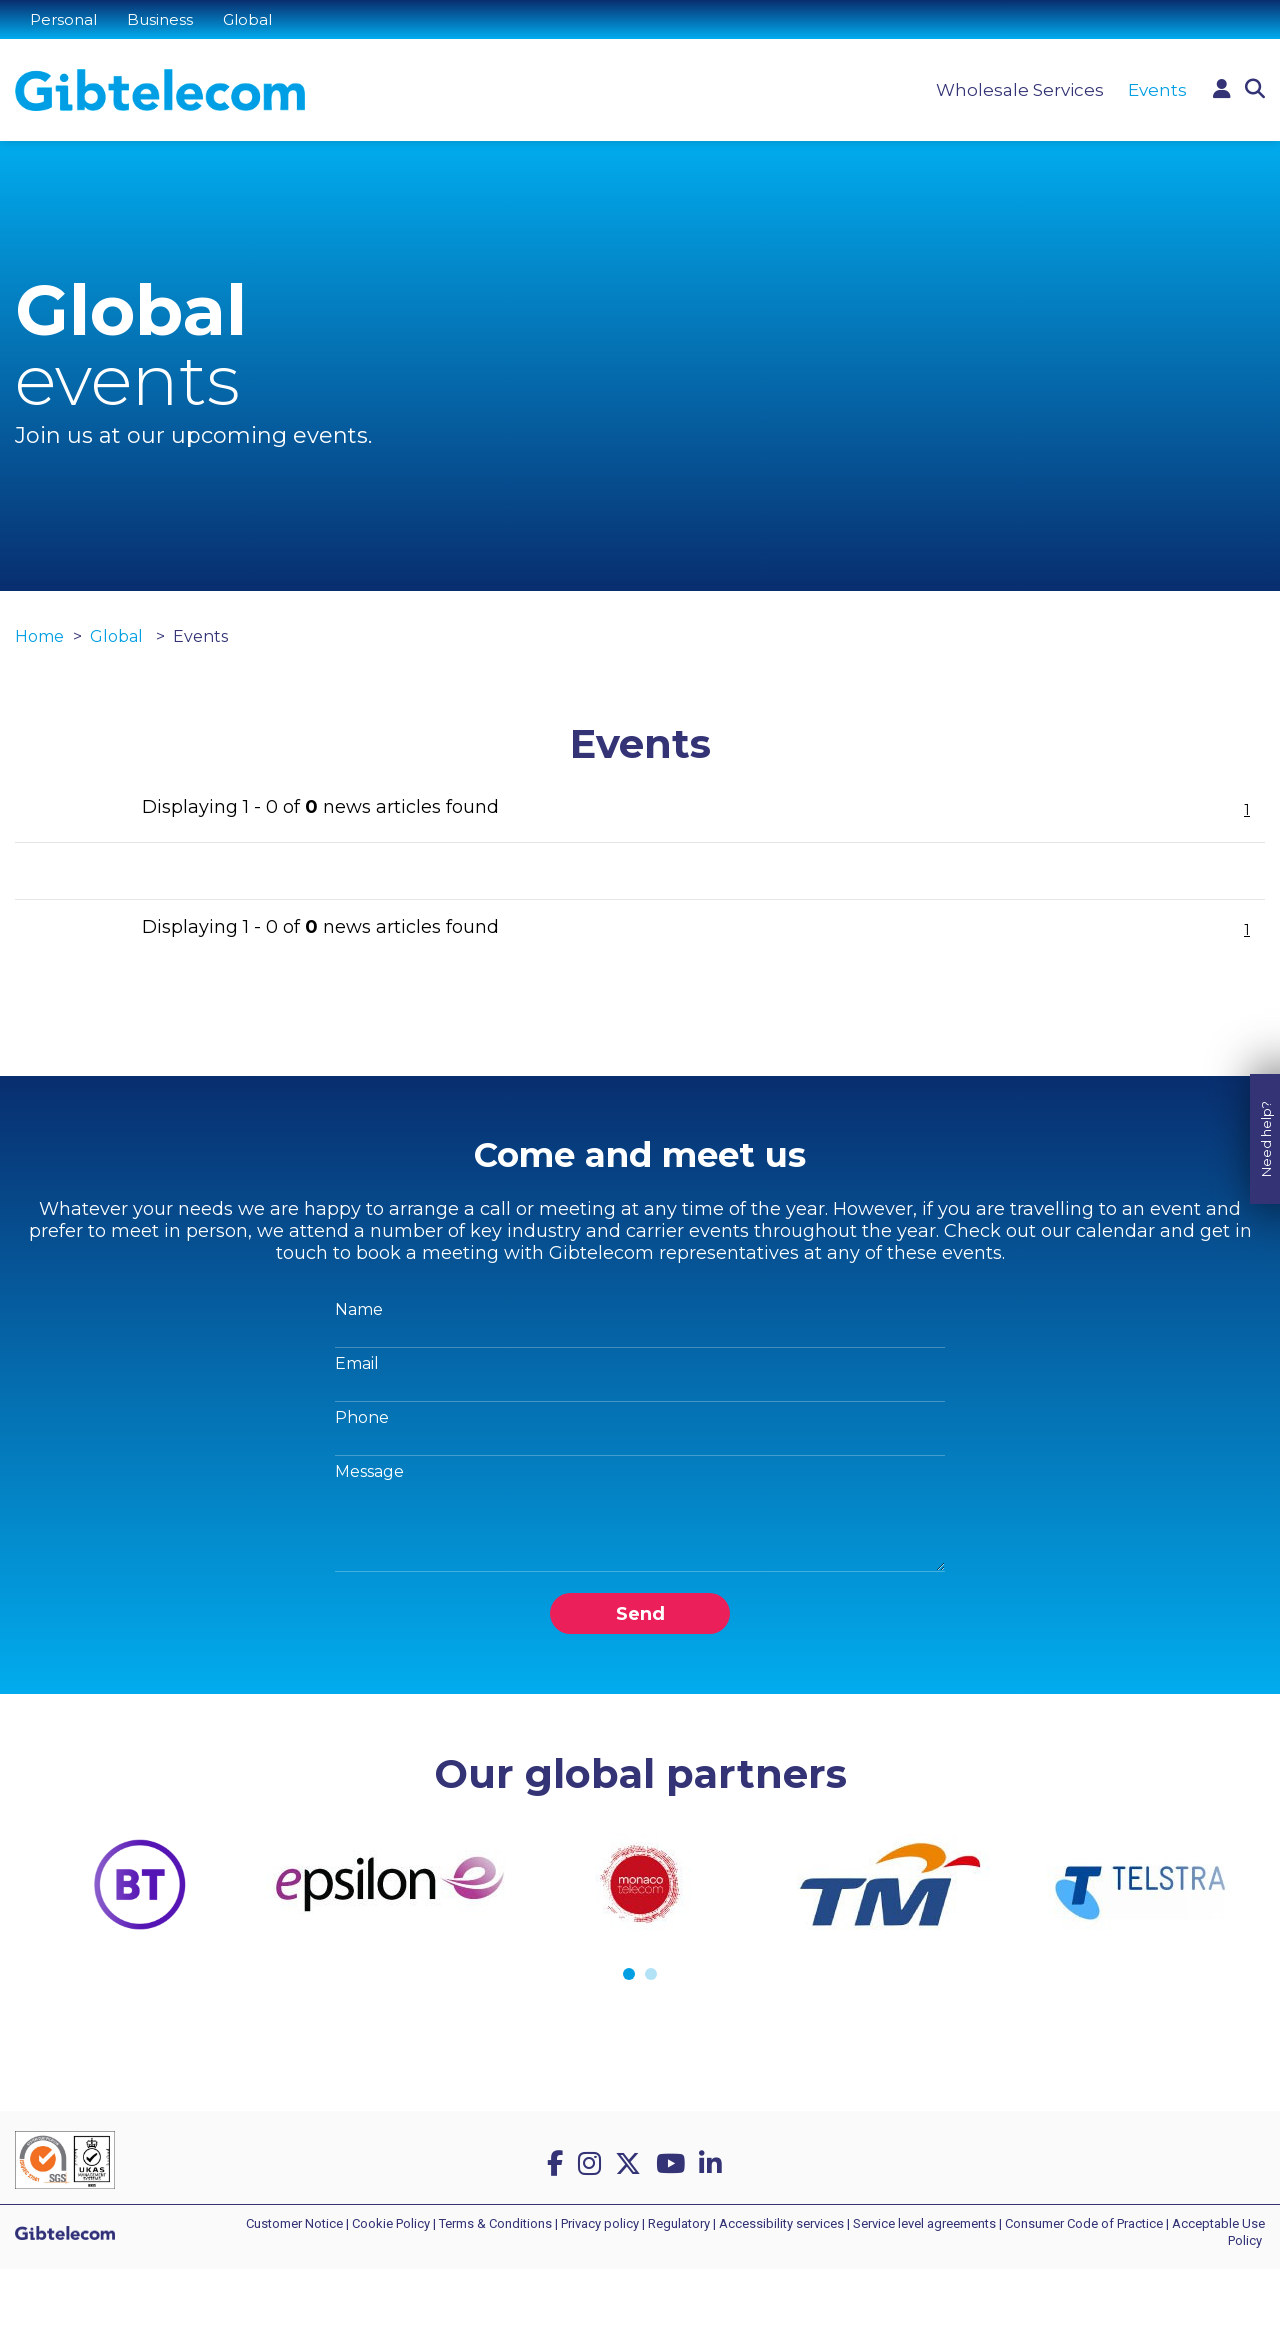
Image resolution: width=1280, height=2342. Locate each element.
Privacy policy (600, 2223)
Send (640, 1614)
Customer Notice (294, 2223)
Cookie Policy (391, 2223)
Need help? (1266, 1114)
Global (247, 19)
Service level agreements (924, 2223)
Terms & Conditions (495, 2223)
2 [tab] (651, 1974)
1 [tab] (629, 1974)
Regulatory (679, 2223)
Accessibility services (781, 2223)
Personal (63, 19)
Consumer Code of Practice (1084, 2223)
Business (160, 19)
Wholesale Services (1020, 90)
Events (1157, 90)
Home (39, 636)
